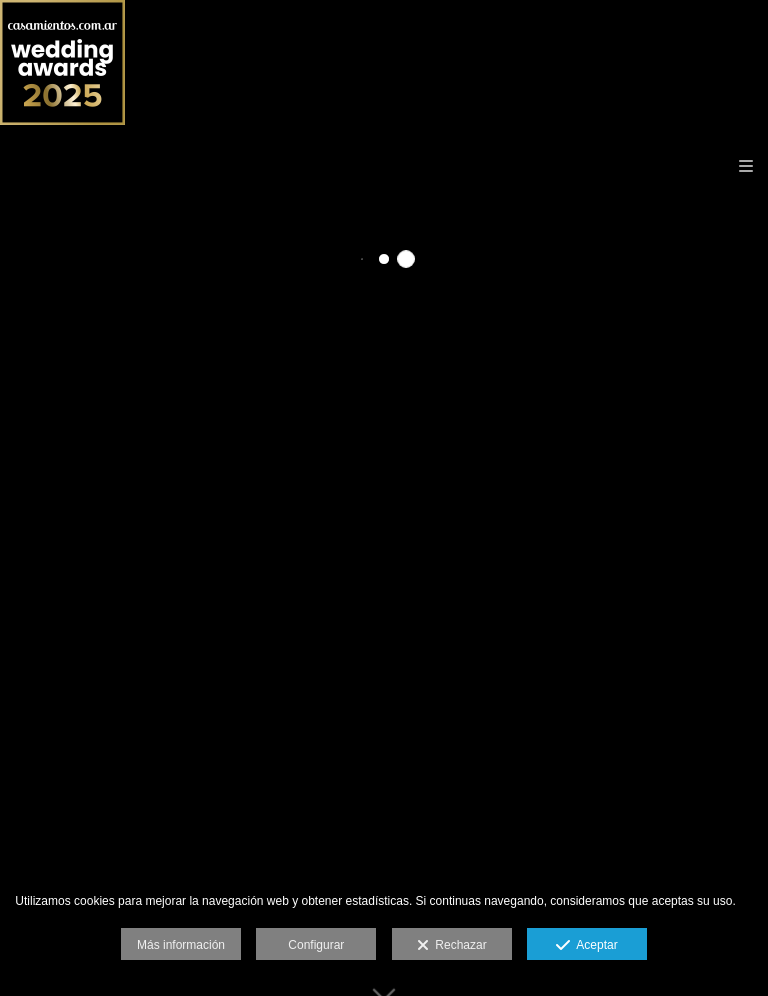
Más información (181, 945)
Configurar (316, 945)
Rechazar (452, 946)
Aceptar (586, 946)
